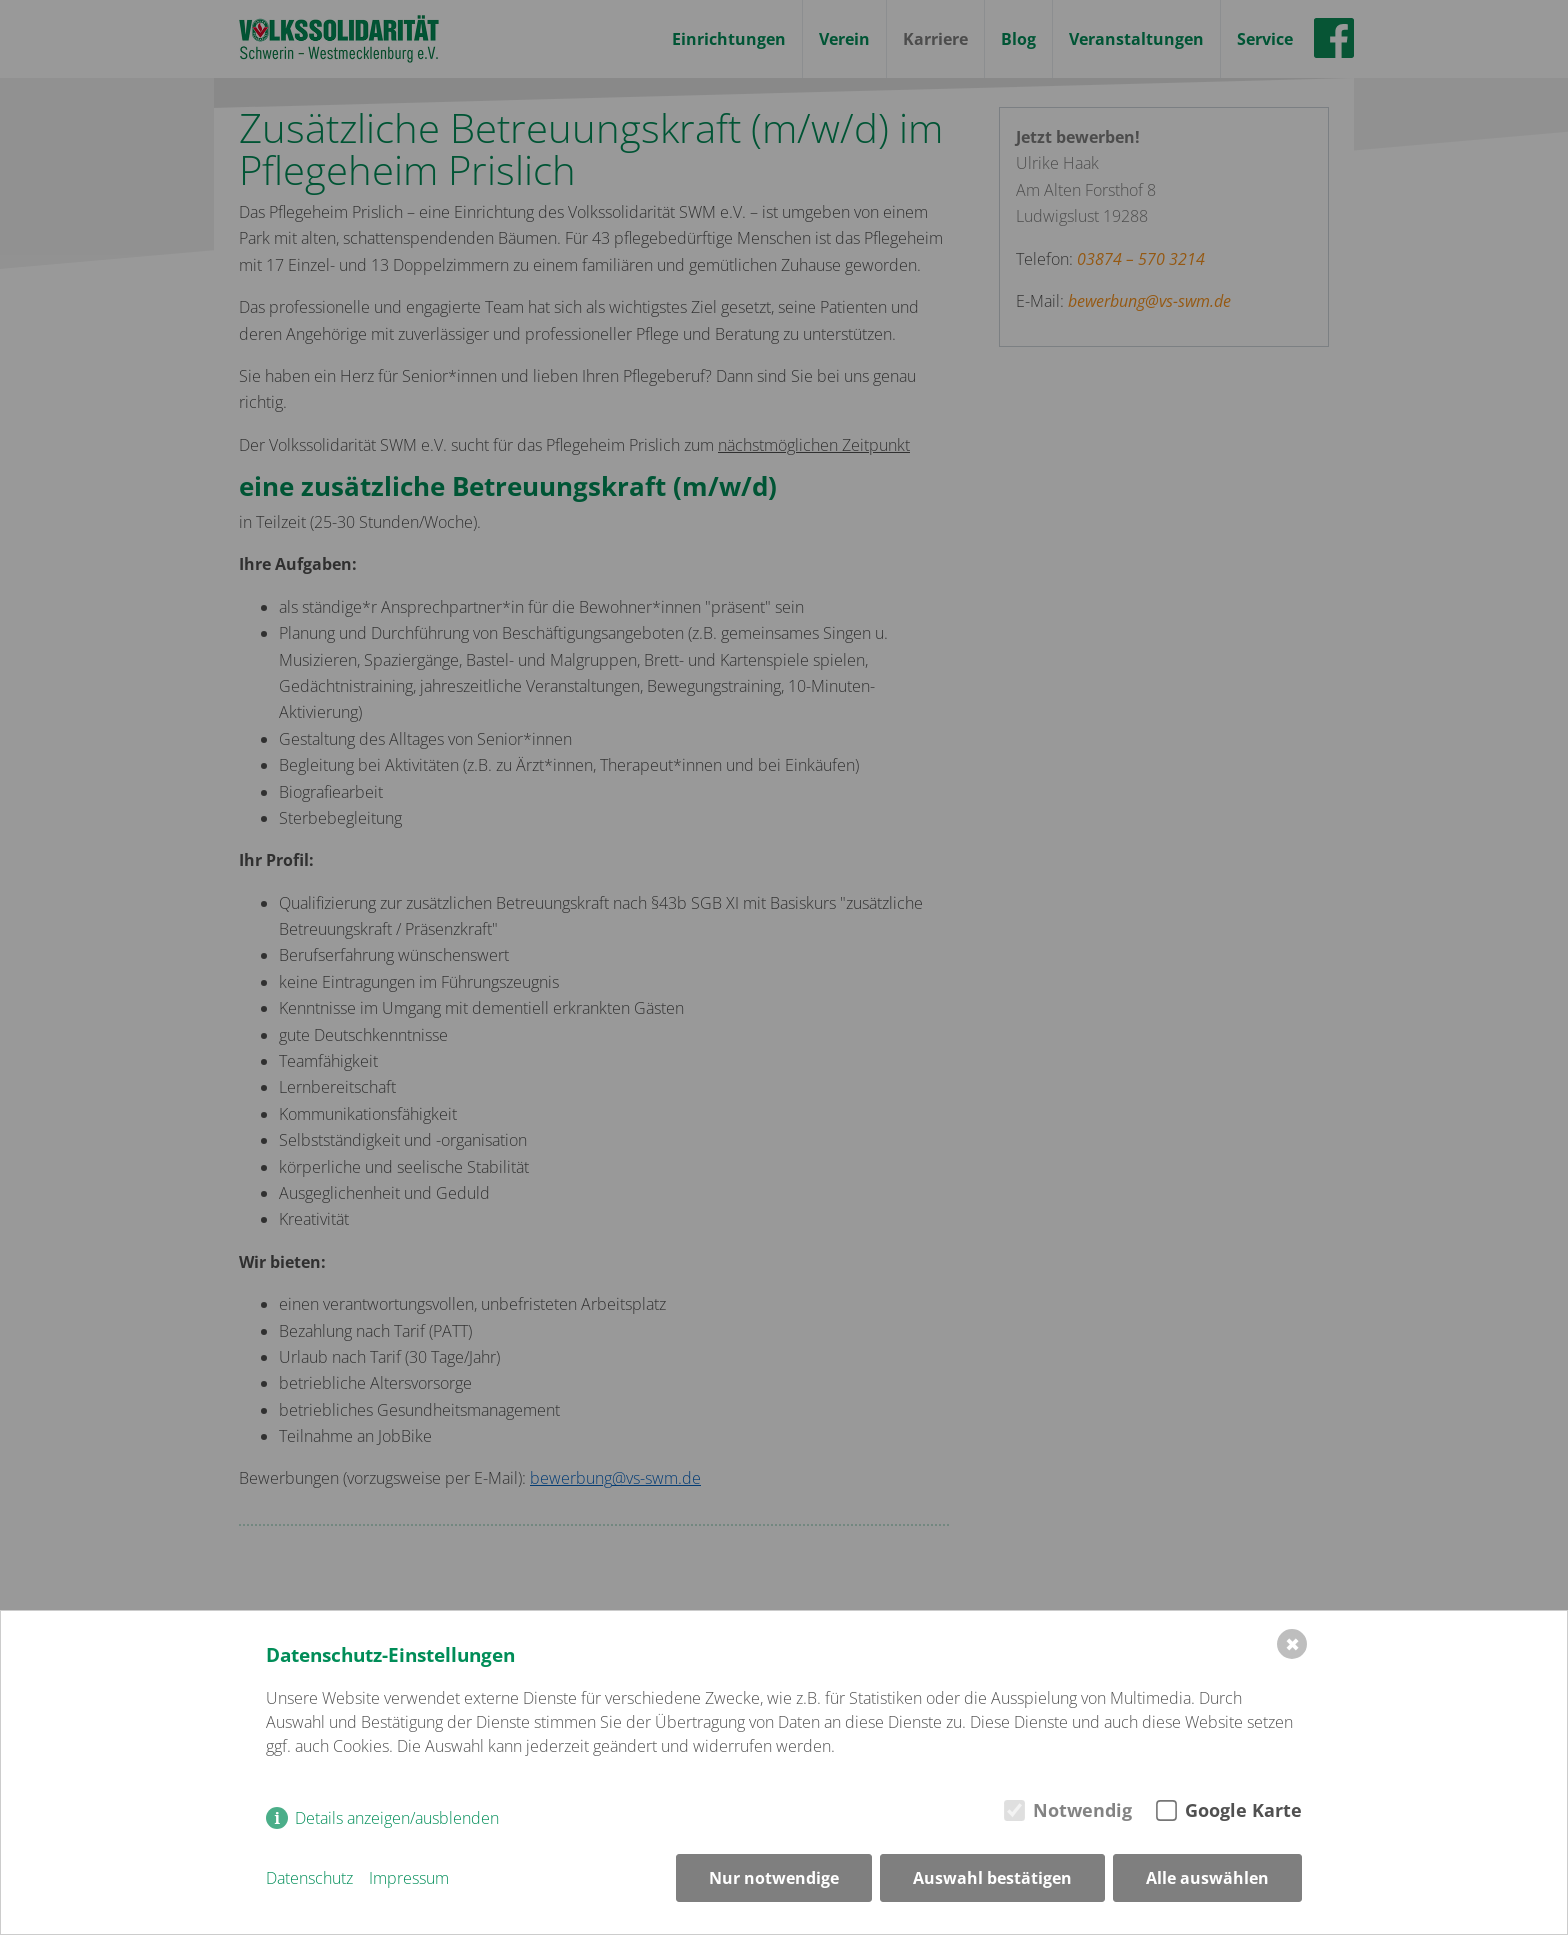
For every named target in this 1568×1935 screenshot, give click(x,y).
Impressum (409, 1878)
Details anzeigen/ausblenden (397, 1818)
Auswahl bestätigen (992, 1878)
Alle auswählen (1207, 1878)
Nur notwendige (774, 1878)
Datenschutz (309, 1878)
